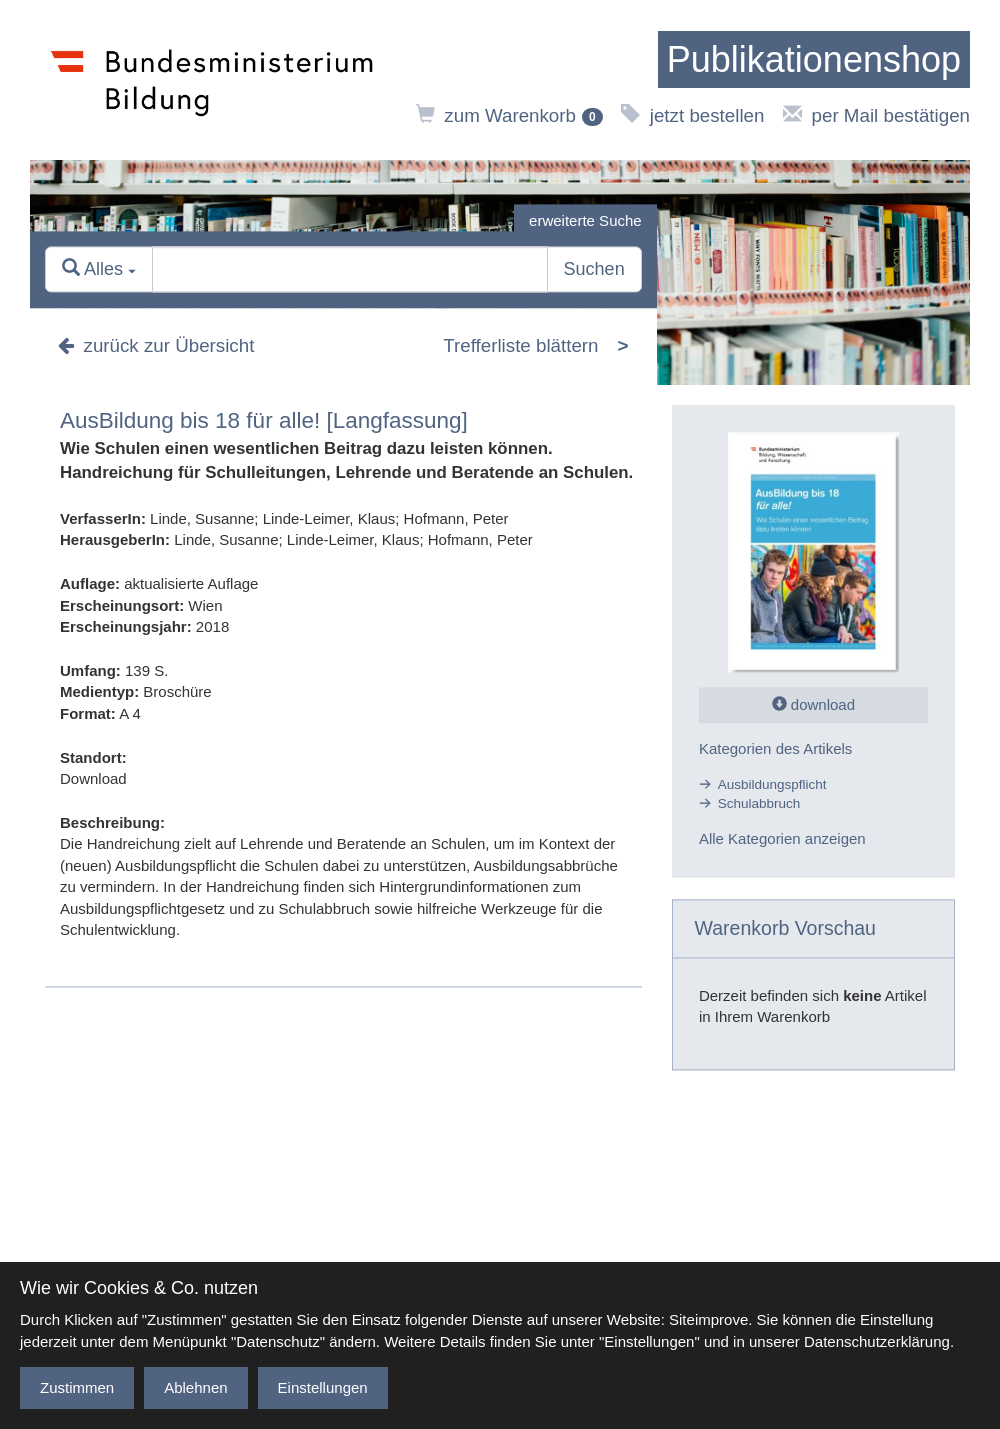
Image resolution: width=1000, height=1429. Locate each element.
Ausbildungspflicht (772, 784)
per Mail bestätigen (876, 115)
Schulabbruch (759, 803)
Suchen (594, 270)
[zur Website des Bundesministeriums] (212, 80)
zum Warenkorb (509, 115)
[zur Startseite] (814, 60)
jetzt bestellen (692, 115)
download (813, 705)
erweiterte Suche (585, 220)
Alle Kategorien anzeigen (782, 839)
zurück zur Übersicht (156, 346)
